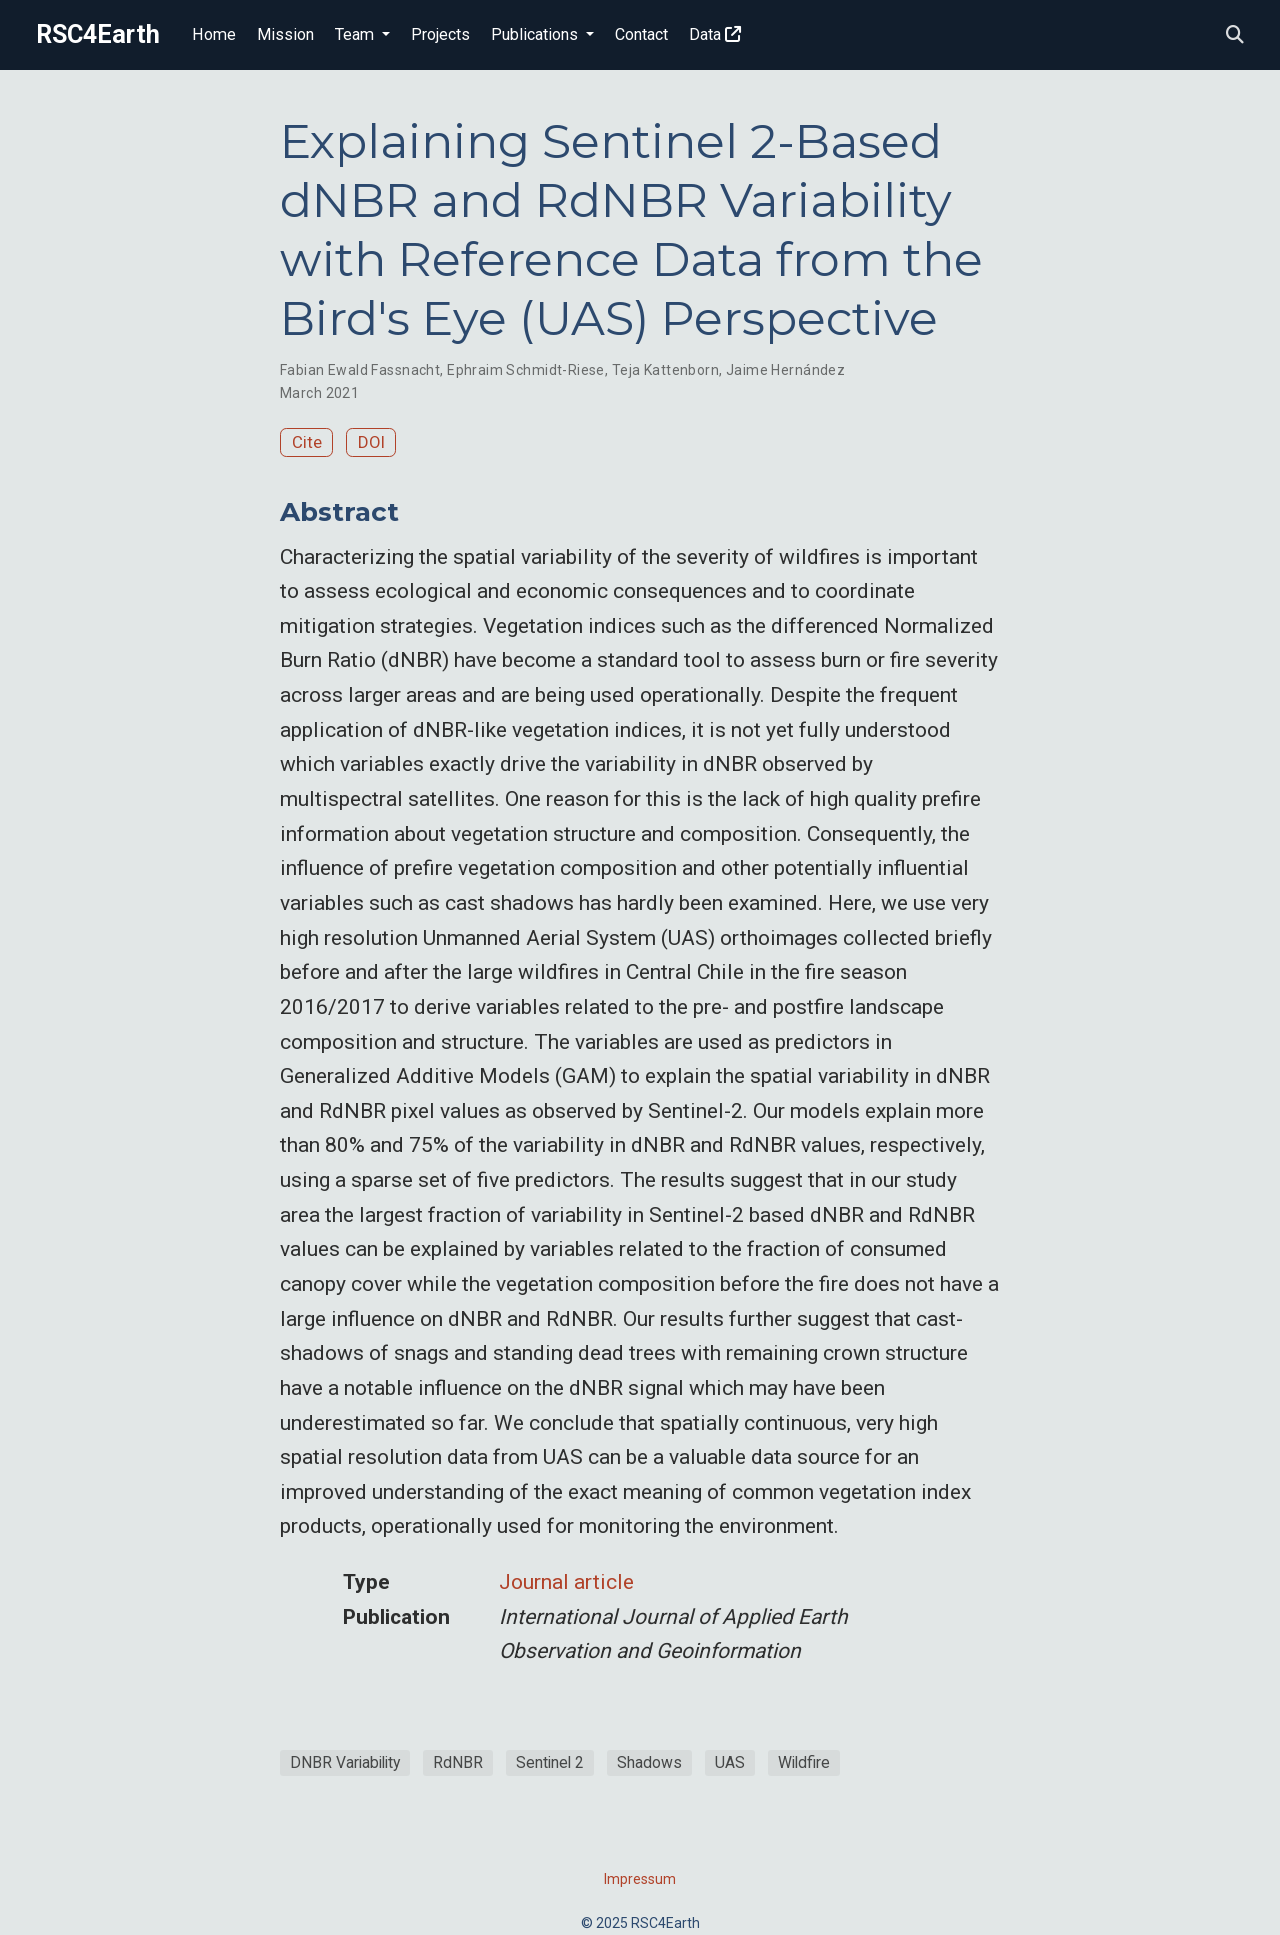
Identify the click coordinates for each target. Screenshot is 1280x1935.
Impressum (640, 1879)
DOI (371, 442)
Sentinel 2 (550, 1762)
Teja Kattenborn (665, 370)
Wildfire (804, 1762)
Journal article (566, 1582)
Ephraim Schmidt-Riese (526, 370)
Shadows (649, 1762)
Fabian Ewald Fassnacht (360, 370)
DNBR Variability (345, 1762)
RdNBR (458, 1762)
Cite (307, 442)
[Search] (1235, 35)
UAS (730, 1762)
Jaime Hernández (785, 370)
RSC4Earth (98, 34)
